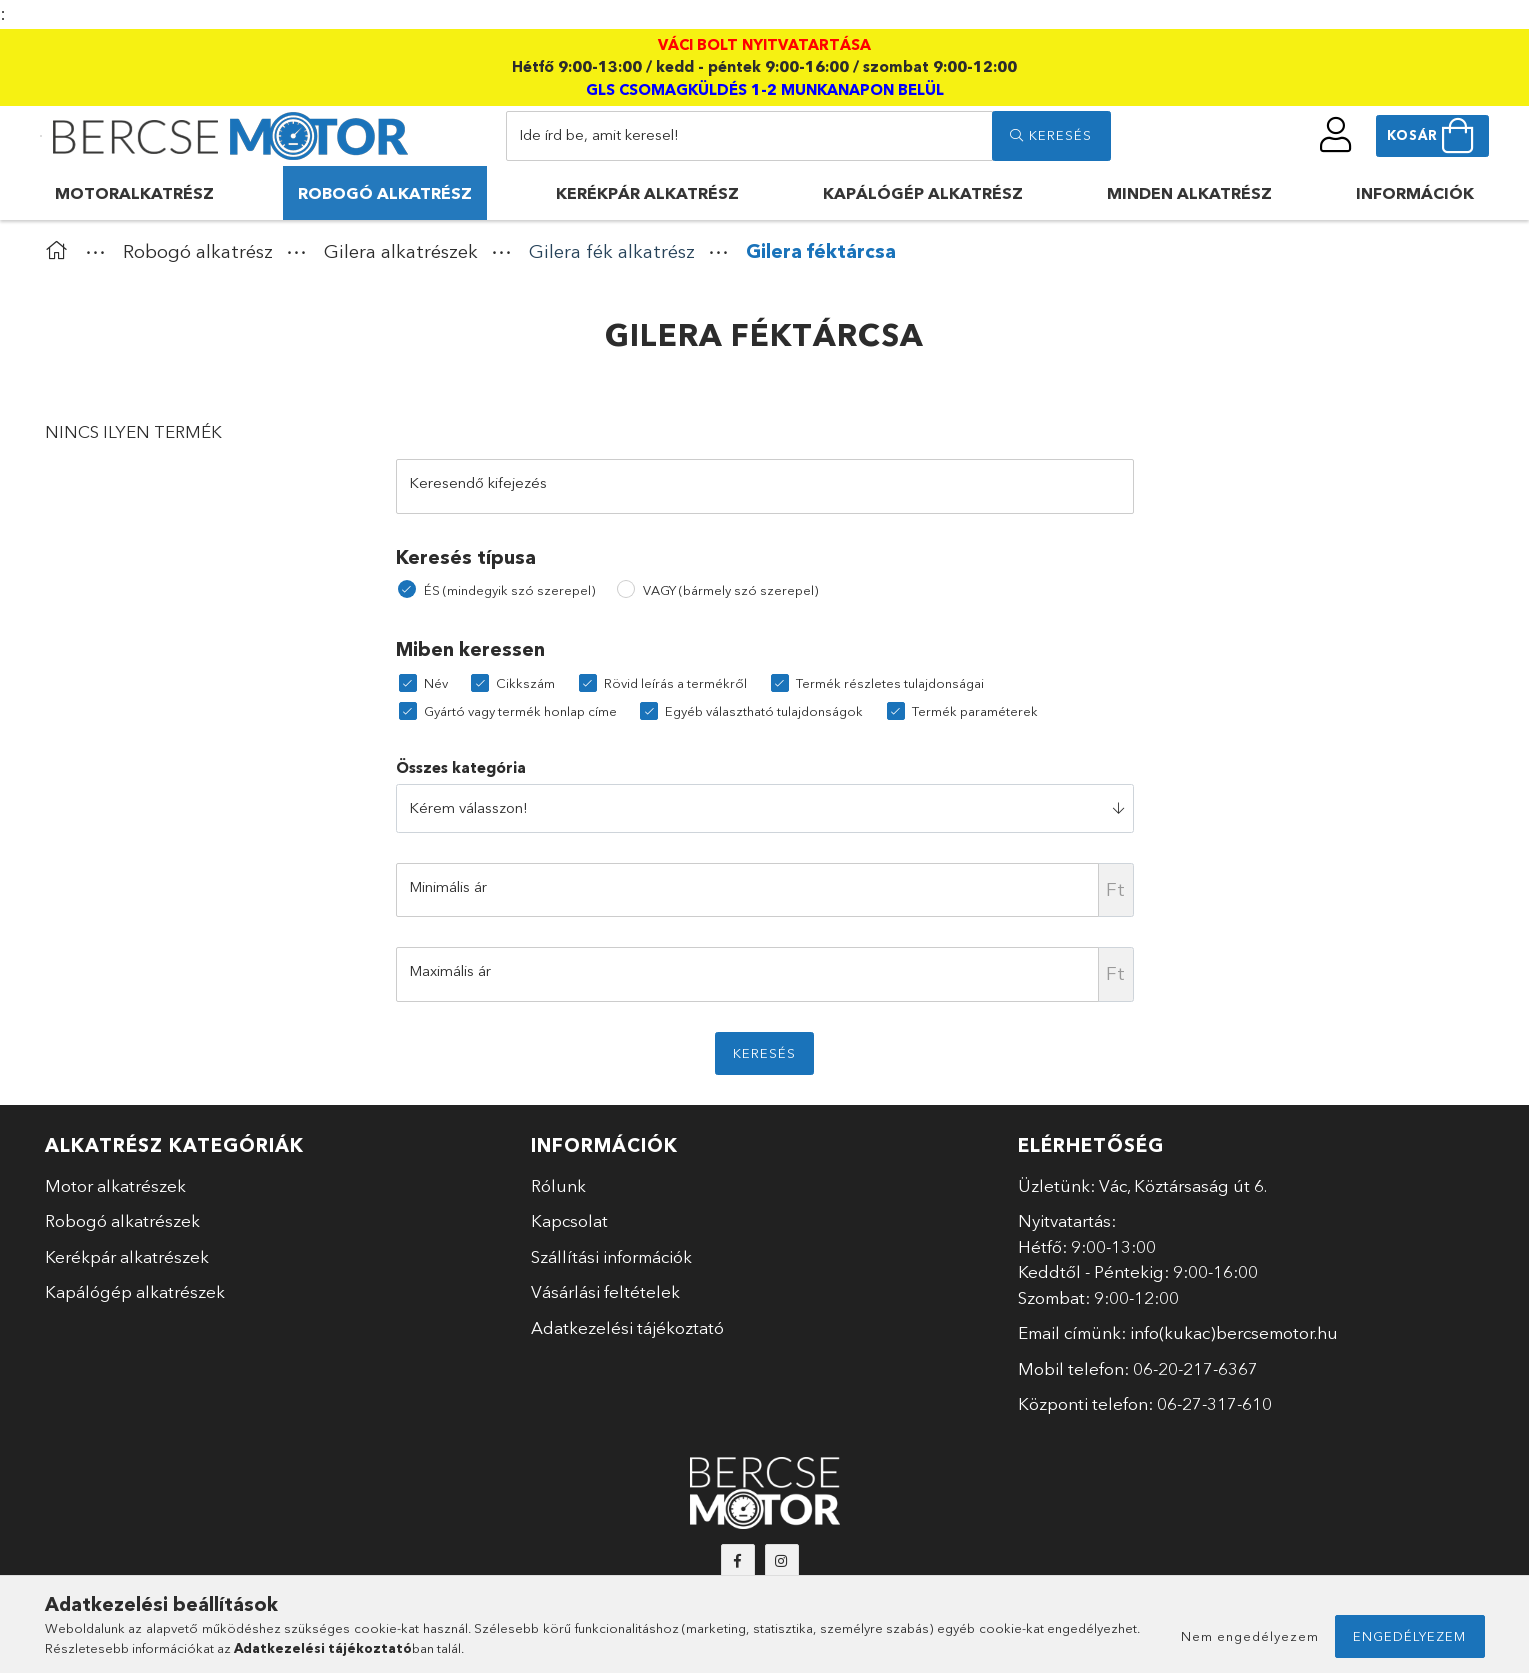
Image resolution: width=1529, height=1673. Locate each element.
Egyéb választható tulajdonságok (764, 711)
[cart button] (1432, 136)
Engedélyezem (1409, 1636)
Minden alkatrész (1189, 193)
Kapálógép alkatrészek (135, 1291)
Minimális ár (448, 886)
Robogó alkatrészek (122, 1220)
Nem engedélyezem (1250, 1636)
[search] (1051, 136)
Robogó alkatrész (385, 193)
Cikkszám (525, 683)
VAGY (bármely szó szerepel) (730, 590)
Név (436, 683)
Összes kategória (461, 767)
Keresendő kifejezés (478, 482)
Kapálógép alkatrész (923, 193)
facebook (738, 1561)
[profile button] (1336, 135)
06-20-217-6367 (1195, 1368)
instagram (782, 1561)
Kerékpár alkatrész (647, 193)
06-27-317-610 (1214, 1403)
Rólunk (558, 1185)
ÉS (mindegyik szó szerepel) (509, 590)
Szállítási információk (611, 1256)
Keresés (764, 1053)
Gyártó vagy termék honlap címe (520, 711)
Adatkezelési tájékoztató (627, 1327)
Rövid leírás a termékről (675, 683)
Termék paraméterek (975, 711)
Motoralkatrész (134, 193)
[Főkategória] (61, 251)
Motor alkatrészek (115, 1185)
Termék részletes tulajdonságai (890, 683)
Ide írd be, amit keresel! (599, 134)
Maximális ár (450, 970)
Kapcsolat (569, 1220)
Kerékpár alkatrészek (127, 1256)
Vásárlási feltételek (605, 1291)
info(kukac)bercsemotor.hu (1234, 1332)
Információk (1415, 193)
